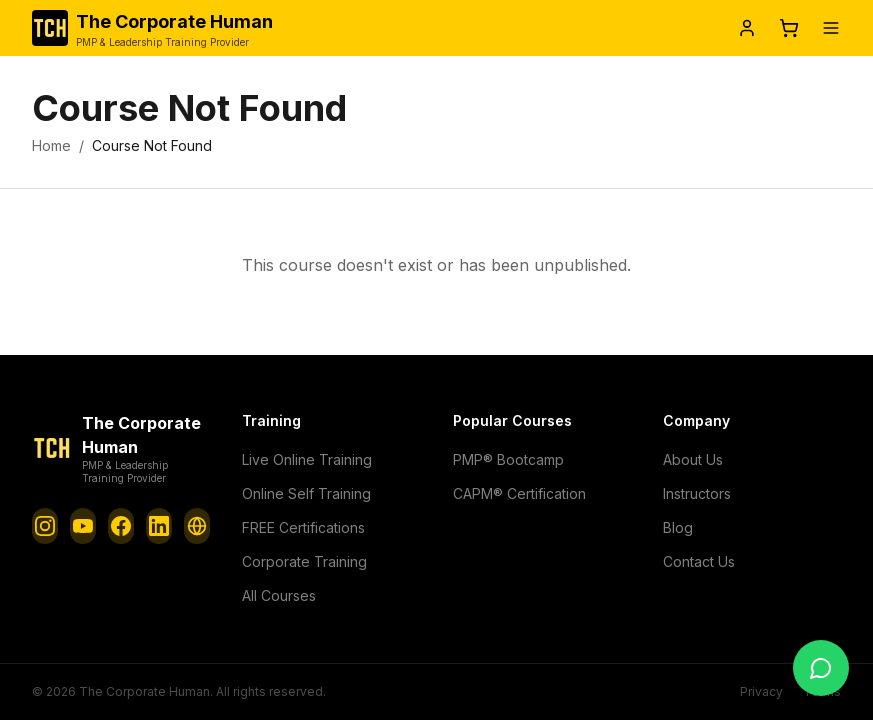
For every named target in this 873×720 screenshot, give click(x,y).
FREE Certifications (303, 527)
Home (50, 146)
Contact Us (697, 561)
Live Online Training (304, 459)
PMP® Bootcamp (507, 459)
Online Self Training (303, 493)
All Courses (278, 595)
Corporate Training (300, 561)
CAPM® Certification (517, 493)
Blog (677, 527)
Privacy (768, 692)
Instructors (695, 493)
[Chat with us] (821, 668)
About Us (692, 459)
